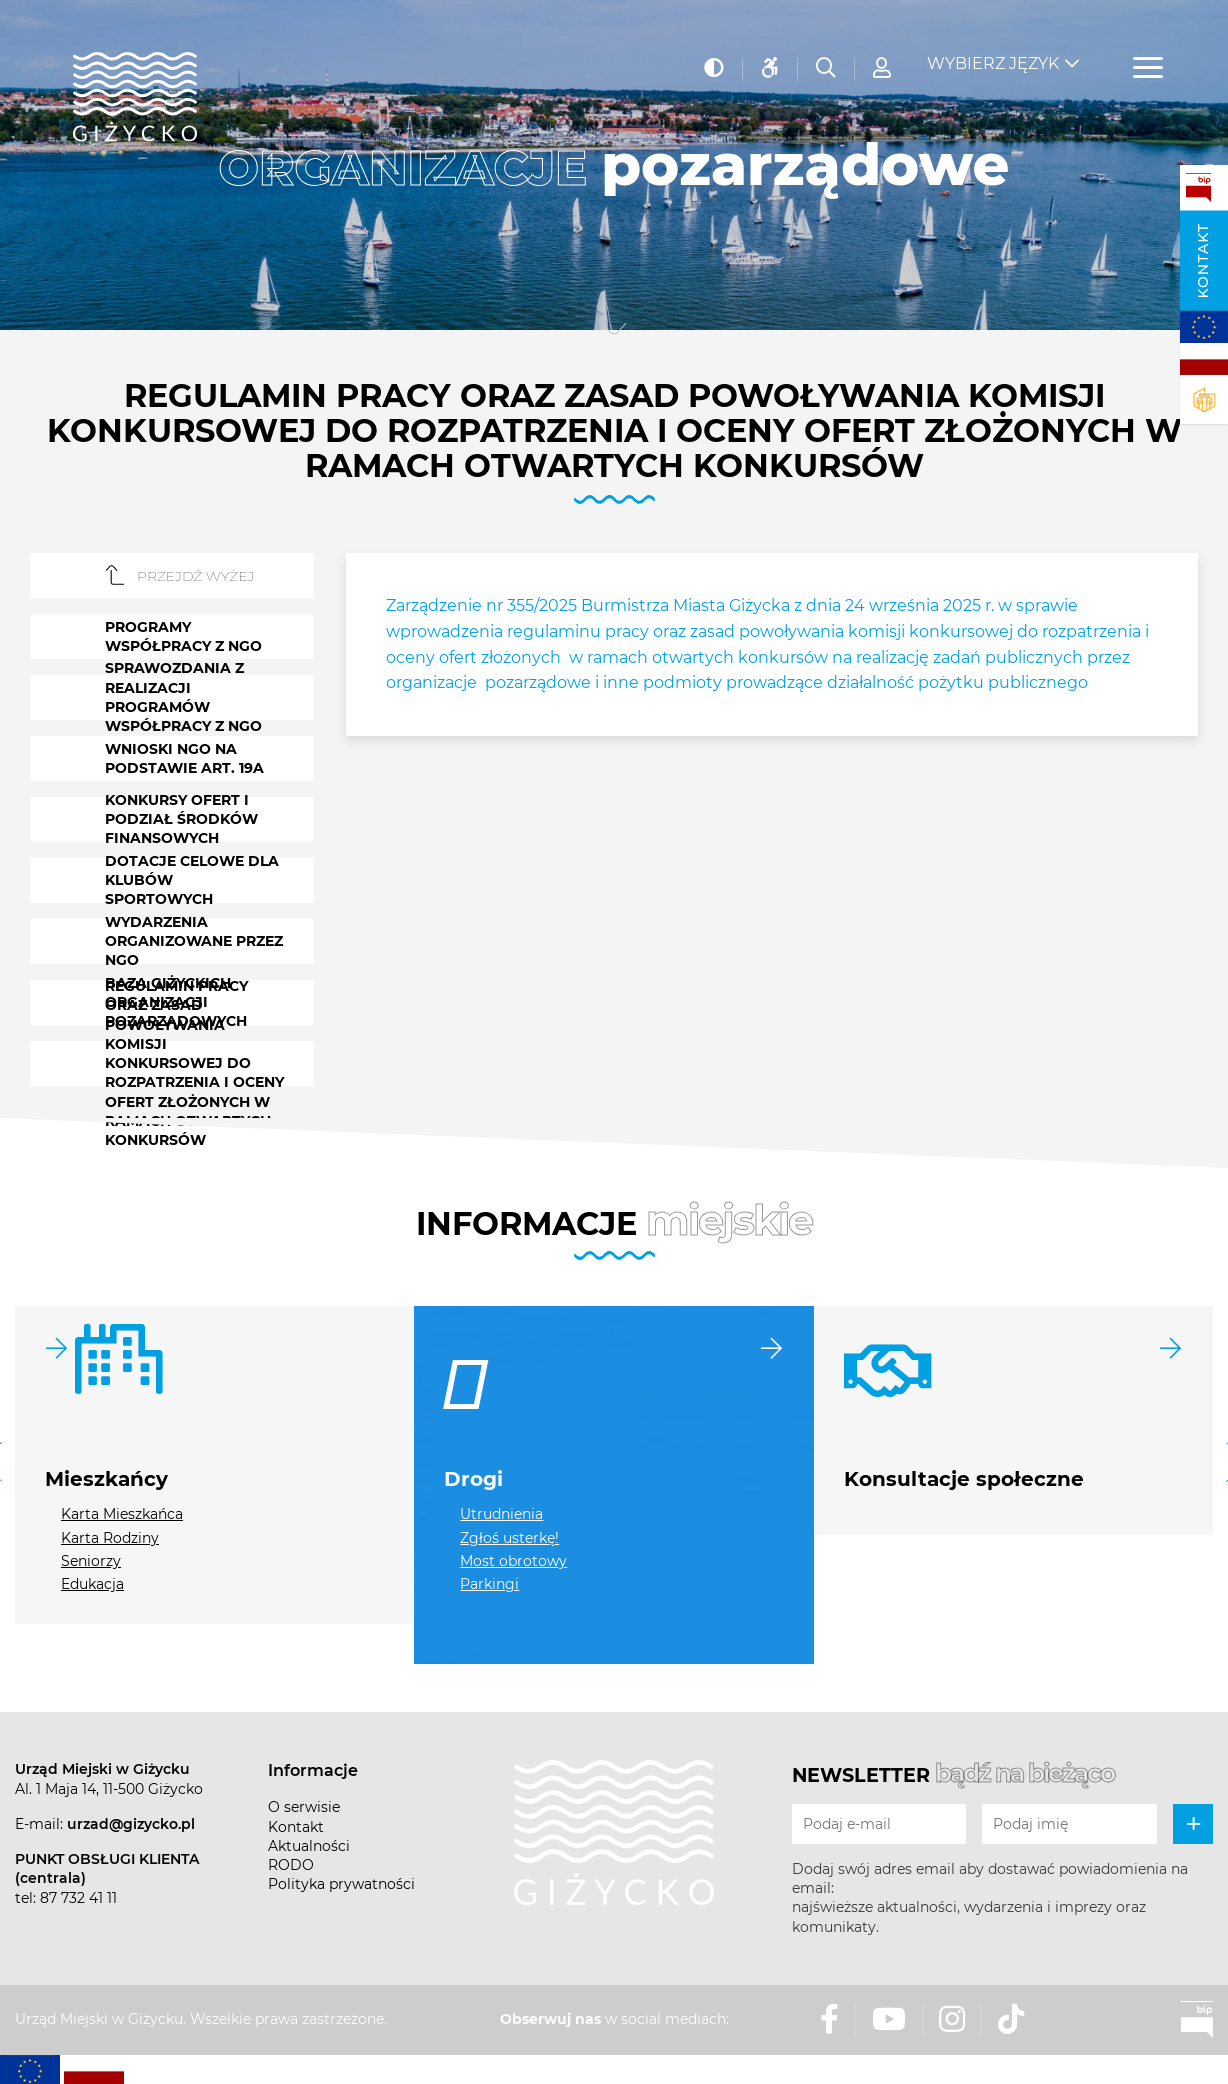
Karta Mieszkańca (122, 1514)
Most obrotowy (513, 1561)
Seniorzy (91, 1561)
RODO (291, 1865)
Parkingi (489, 1584)
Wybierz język (993, 50)
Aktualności (309, 1846)
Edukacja (92, 1584)
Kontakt (1203, 261)
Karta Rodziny (110, 1538)
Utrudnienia (501, 1514)
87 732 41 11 (78, 1898)
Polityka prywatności (341, 1884)
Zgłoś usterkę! (509, 1538)
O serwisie (304, 1807)
